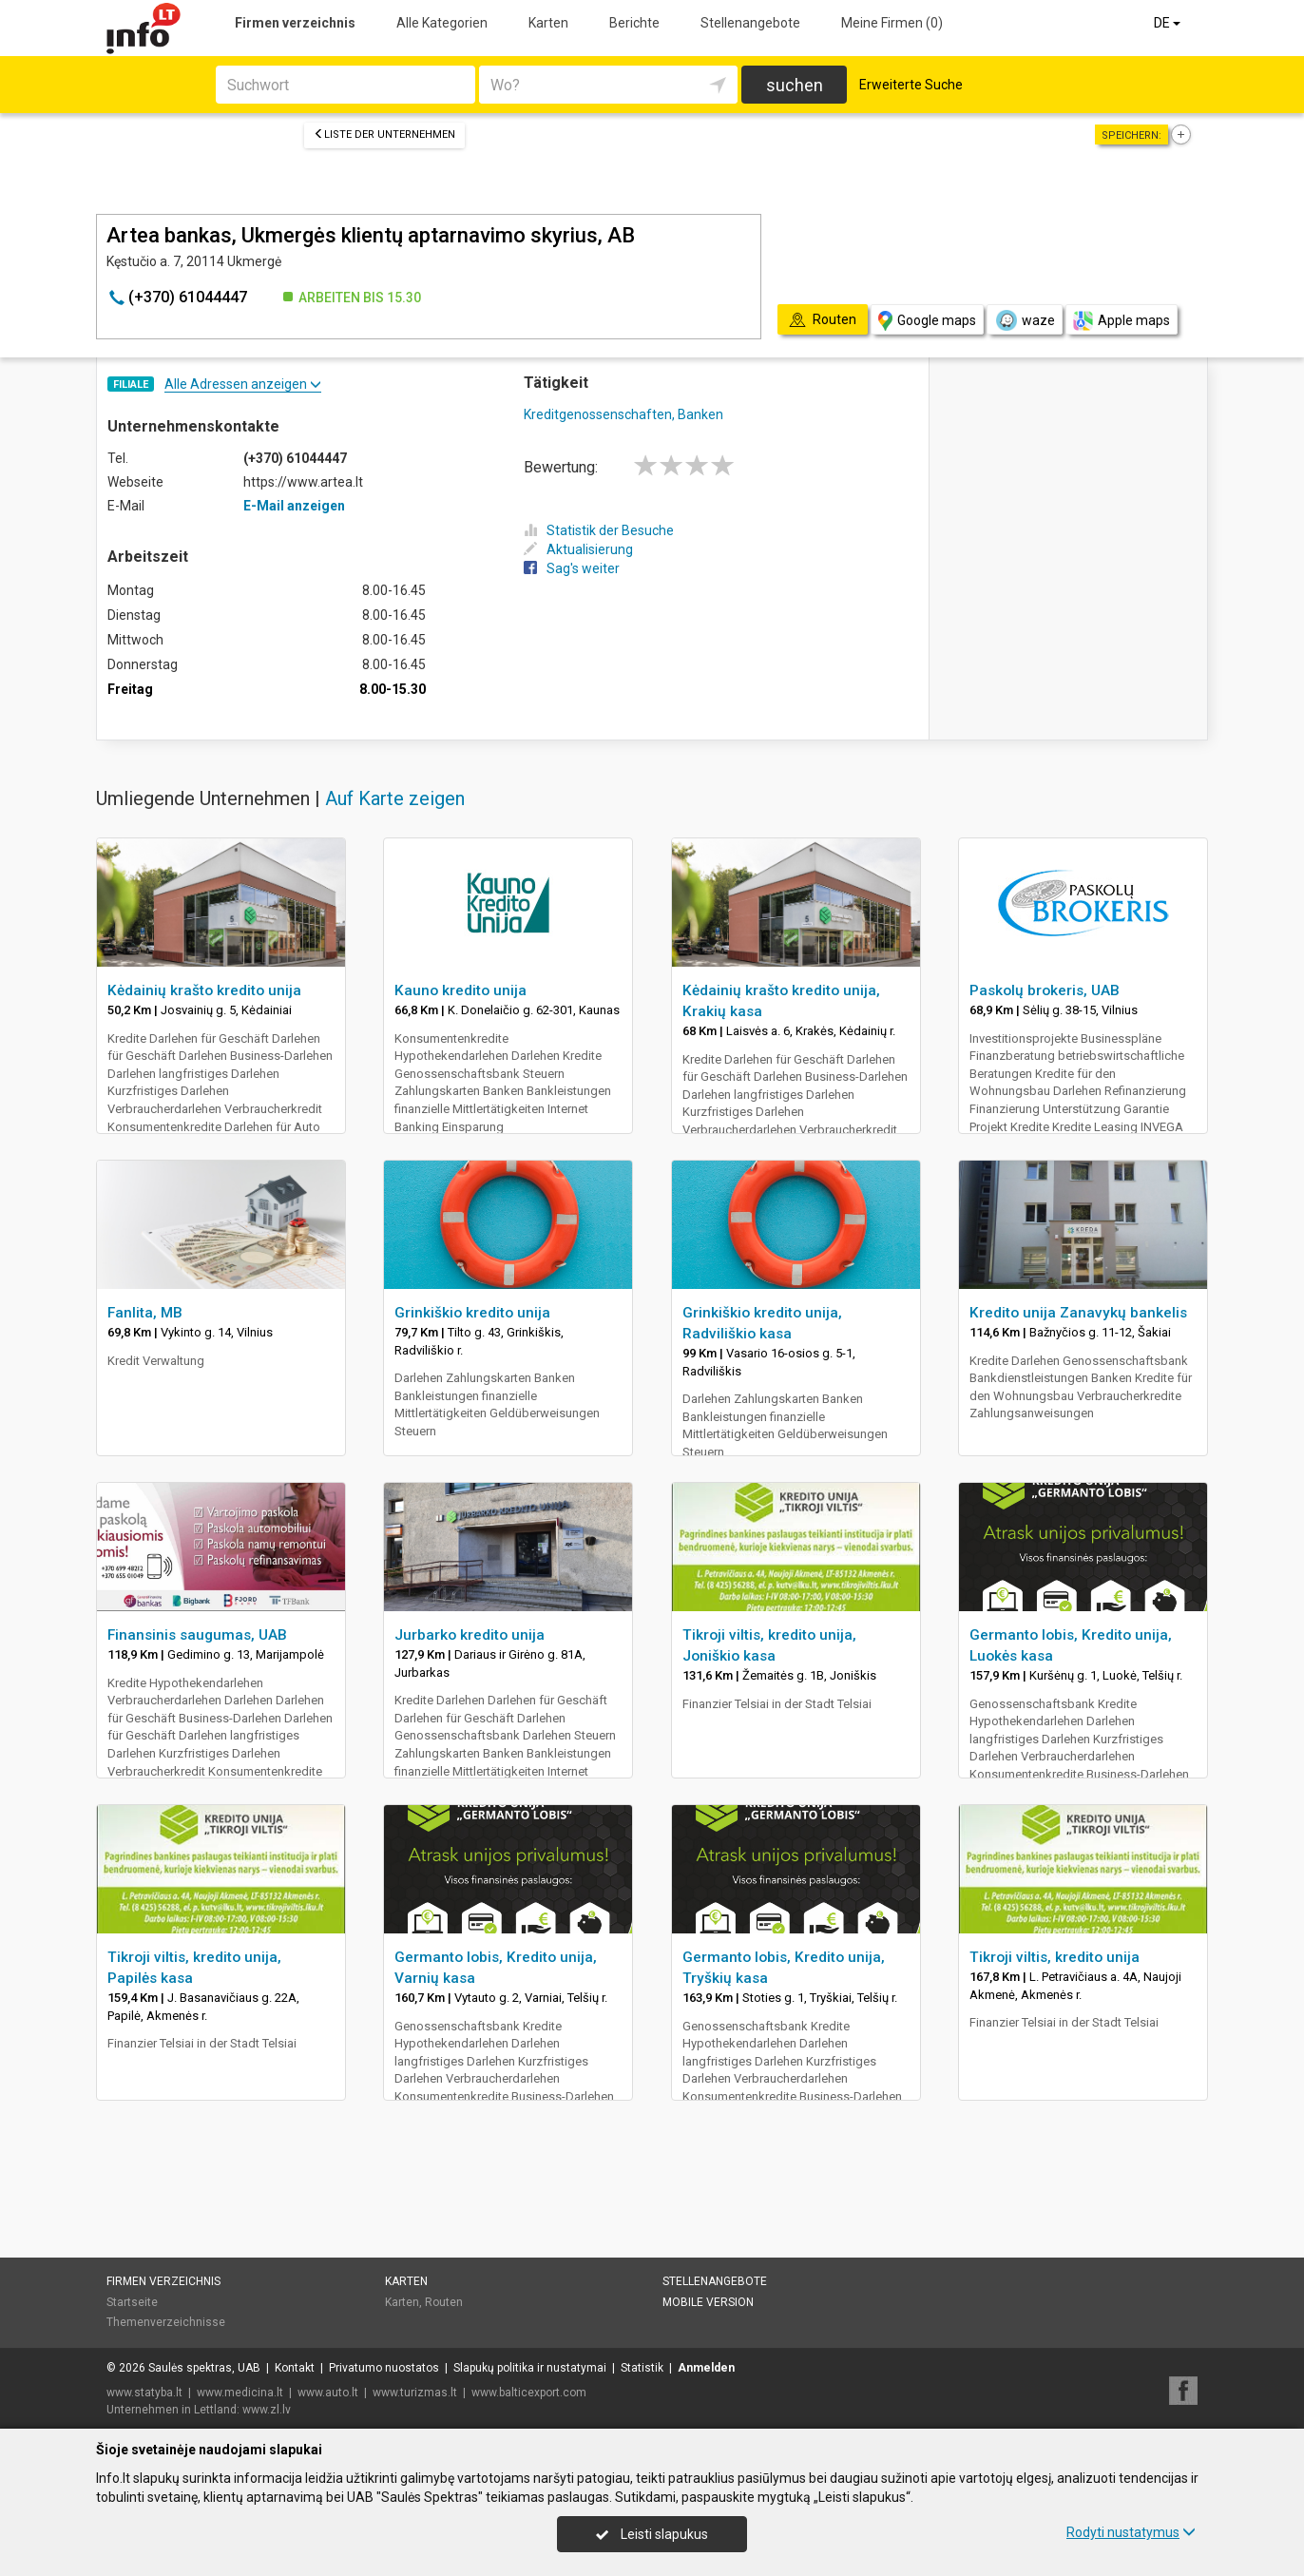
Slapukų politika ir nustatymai (529, 2367)
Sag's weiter (572, 568)
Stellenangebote (750, 22)
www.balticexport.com (528, 2392)
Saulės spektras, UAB (204, 2367)
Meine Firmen (892, 22)
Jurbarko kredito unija (469, 1635)
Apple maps (1121, 321)
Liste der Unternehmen (384, 134)
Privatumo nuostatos (384, 2367)
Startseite (132, 2302)
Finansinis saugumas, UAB (197, 1635)
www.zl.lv (266, 2409)
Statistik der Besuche (599, 530)
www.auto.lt (327, 2392)
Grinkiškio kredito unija (472, 1312)
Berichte (634, 22)
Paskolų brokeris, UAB (1044, 990)
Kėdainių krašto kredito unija (204, 990)
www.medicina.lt (240, 2392)
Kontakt (295, 2367)
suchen (794, 85)
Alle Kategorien (442, 22)
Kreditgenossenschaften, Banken (623, 414)
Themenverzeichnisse (165, 2322)
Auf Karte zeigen (395, 798)
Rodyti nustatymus (1131, 2532)
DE (1168, 22)
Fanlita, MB (144, 1312)
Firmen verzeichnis (295, 22)
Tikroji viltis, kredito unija (1054, 1957)
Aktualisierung (578, 549)
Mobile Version (708, 2302)
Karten (548, 22)
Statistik (642, 2367)
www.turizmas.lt (415, 2392)
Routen (444, 2302)
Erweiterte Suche (911, 84)
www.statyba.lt (144, 2392)
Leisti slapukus (652, 2534)
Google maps (927, 321)
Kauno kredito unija (460, 990)
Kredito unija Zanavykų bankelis (1078, 1312)
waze (1024, 320)
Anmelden (706, 2367)
